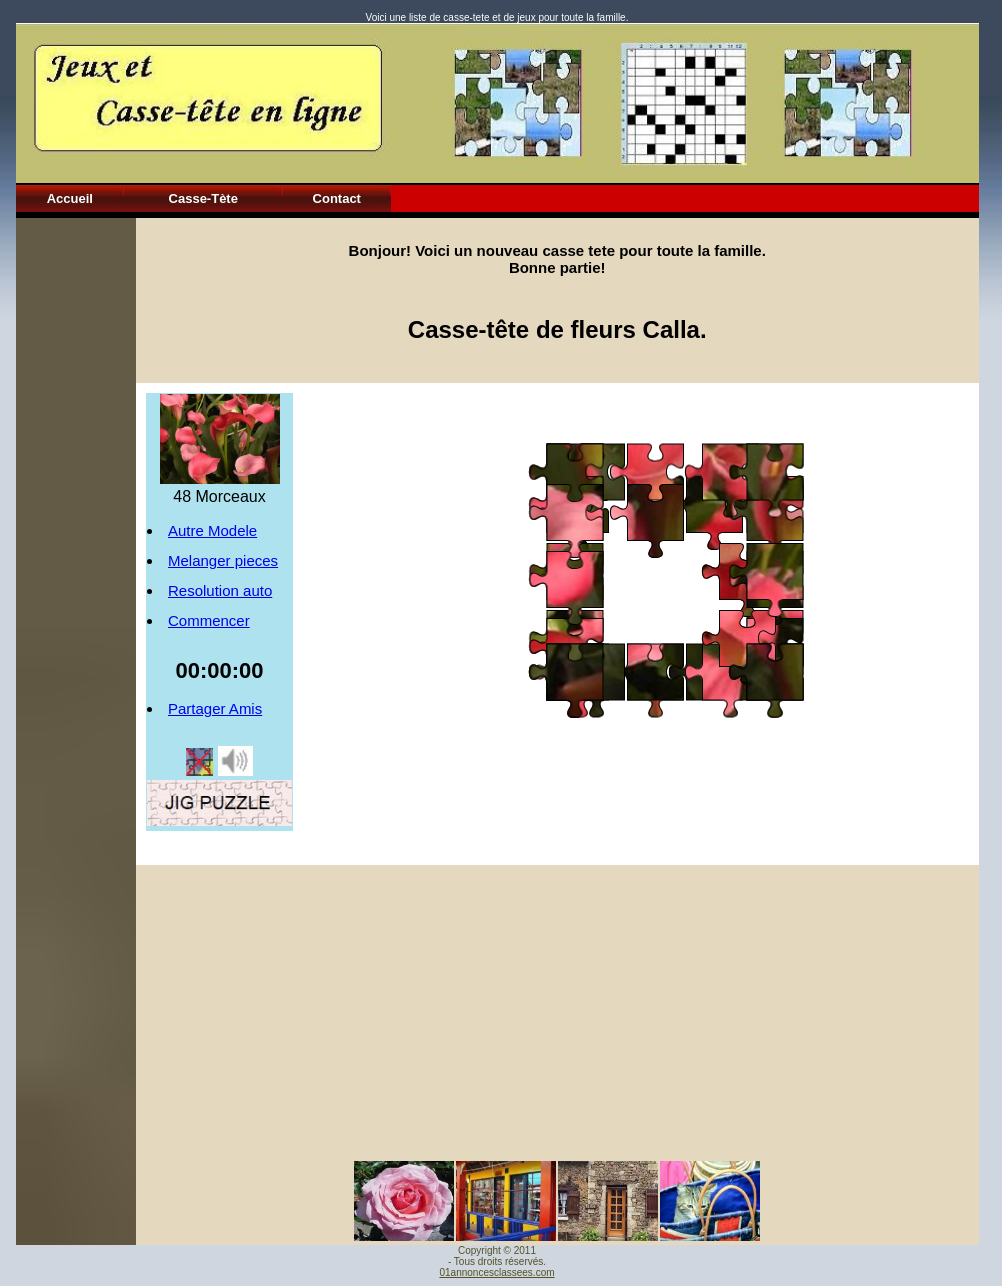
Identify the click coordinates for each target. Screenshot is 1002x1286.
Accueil (70, 198)
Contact (337, 198)
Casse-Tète (203, 198)
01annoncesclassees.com (496, 1272)
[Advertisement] (76, 518)
